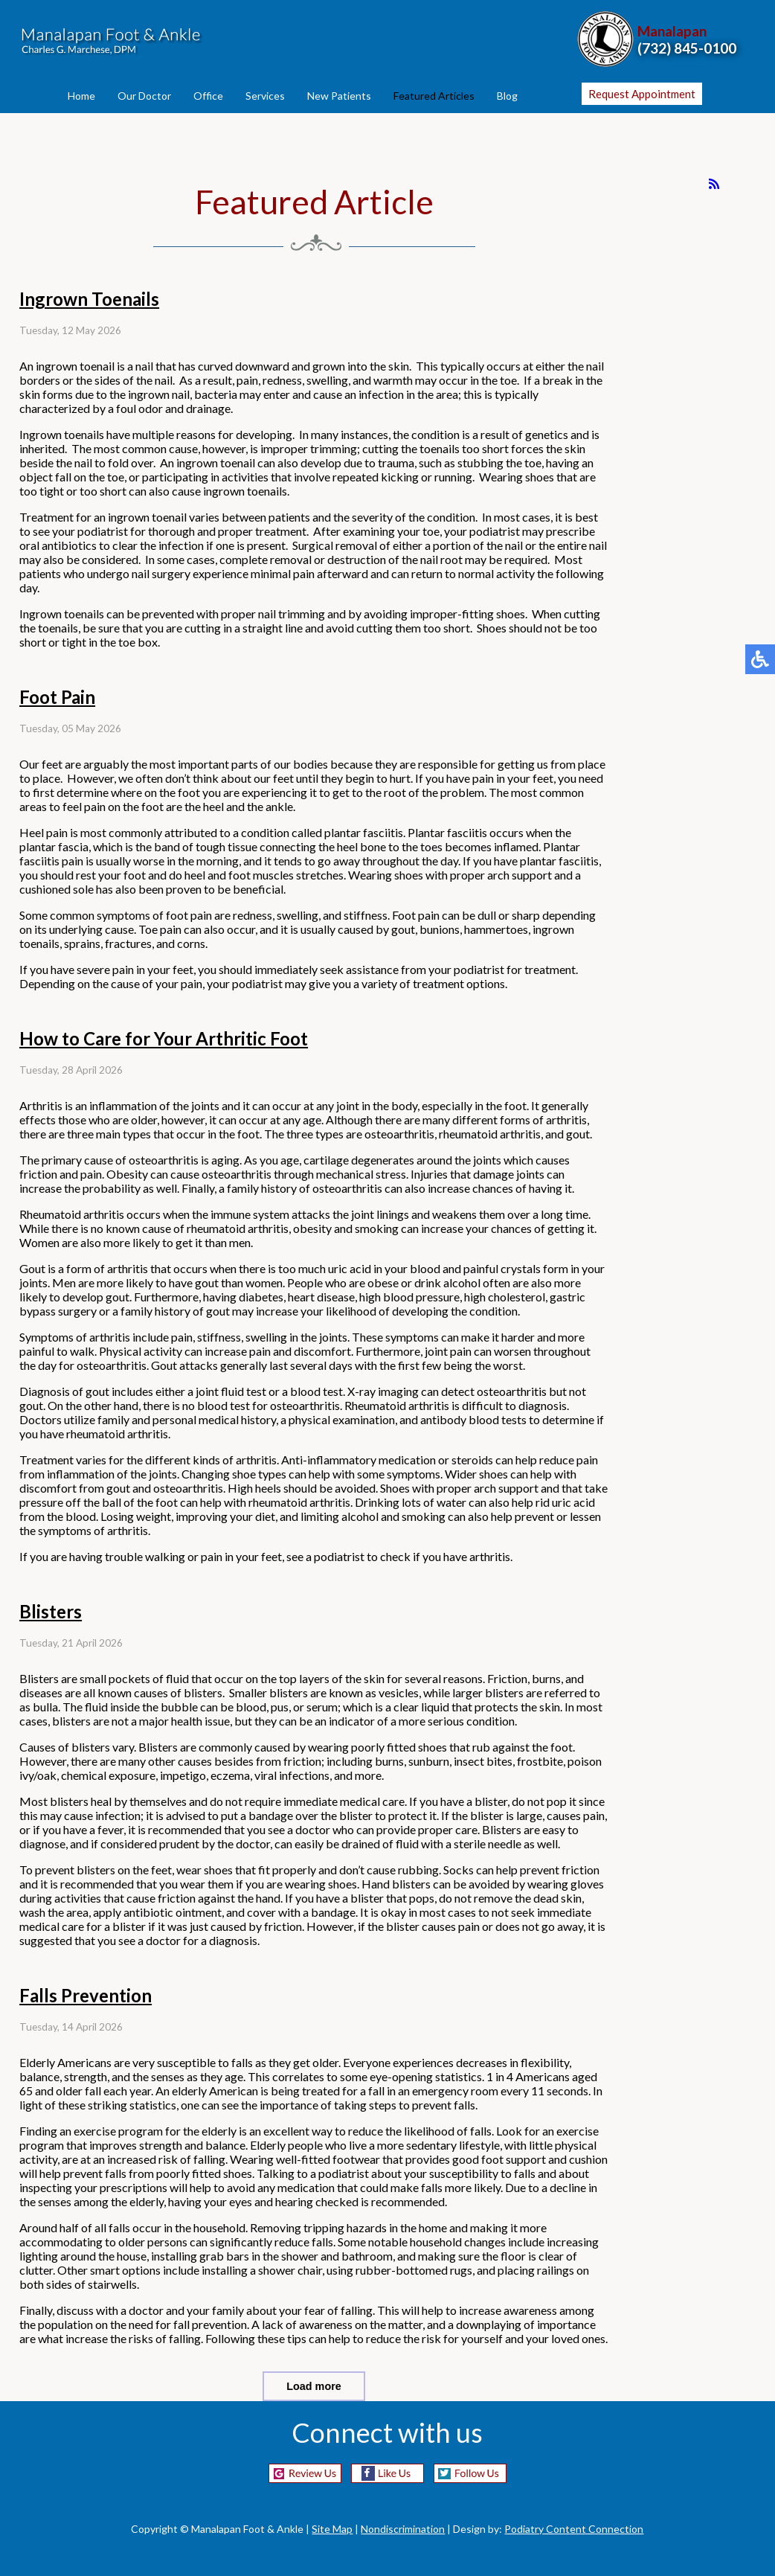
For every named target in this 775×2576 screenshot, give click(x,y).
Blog (507, 95)
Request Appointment (641, 93)
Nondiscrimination (403, 2528)
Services (265, 95)
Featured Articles (434, 95)
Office (208, 95)
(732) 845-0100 (686, 48)
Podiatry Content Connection (573, 2528)
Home (81, 95)
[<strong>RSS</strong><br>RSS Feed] (714, 184)
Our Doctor (144, 95)
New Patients (339, 95)
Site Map (332, 2528)
